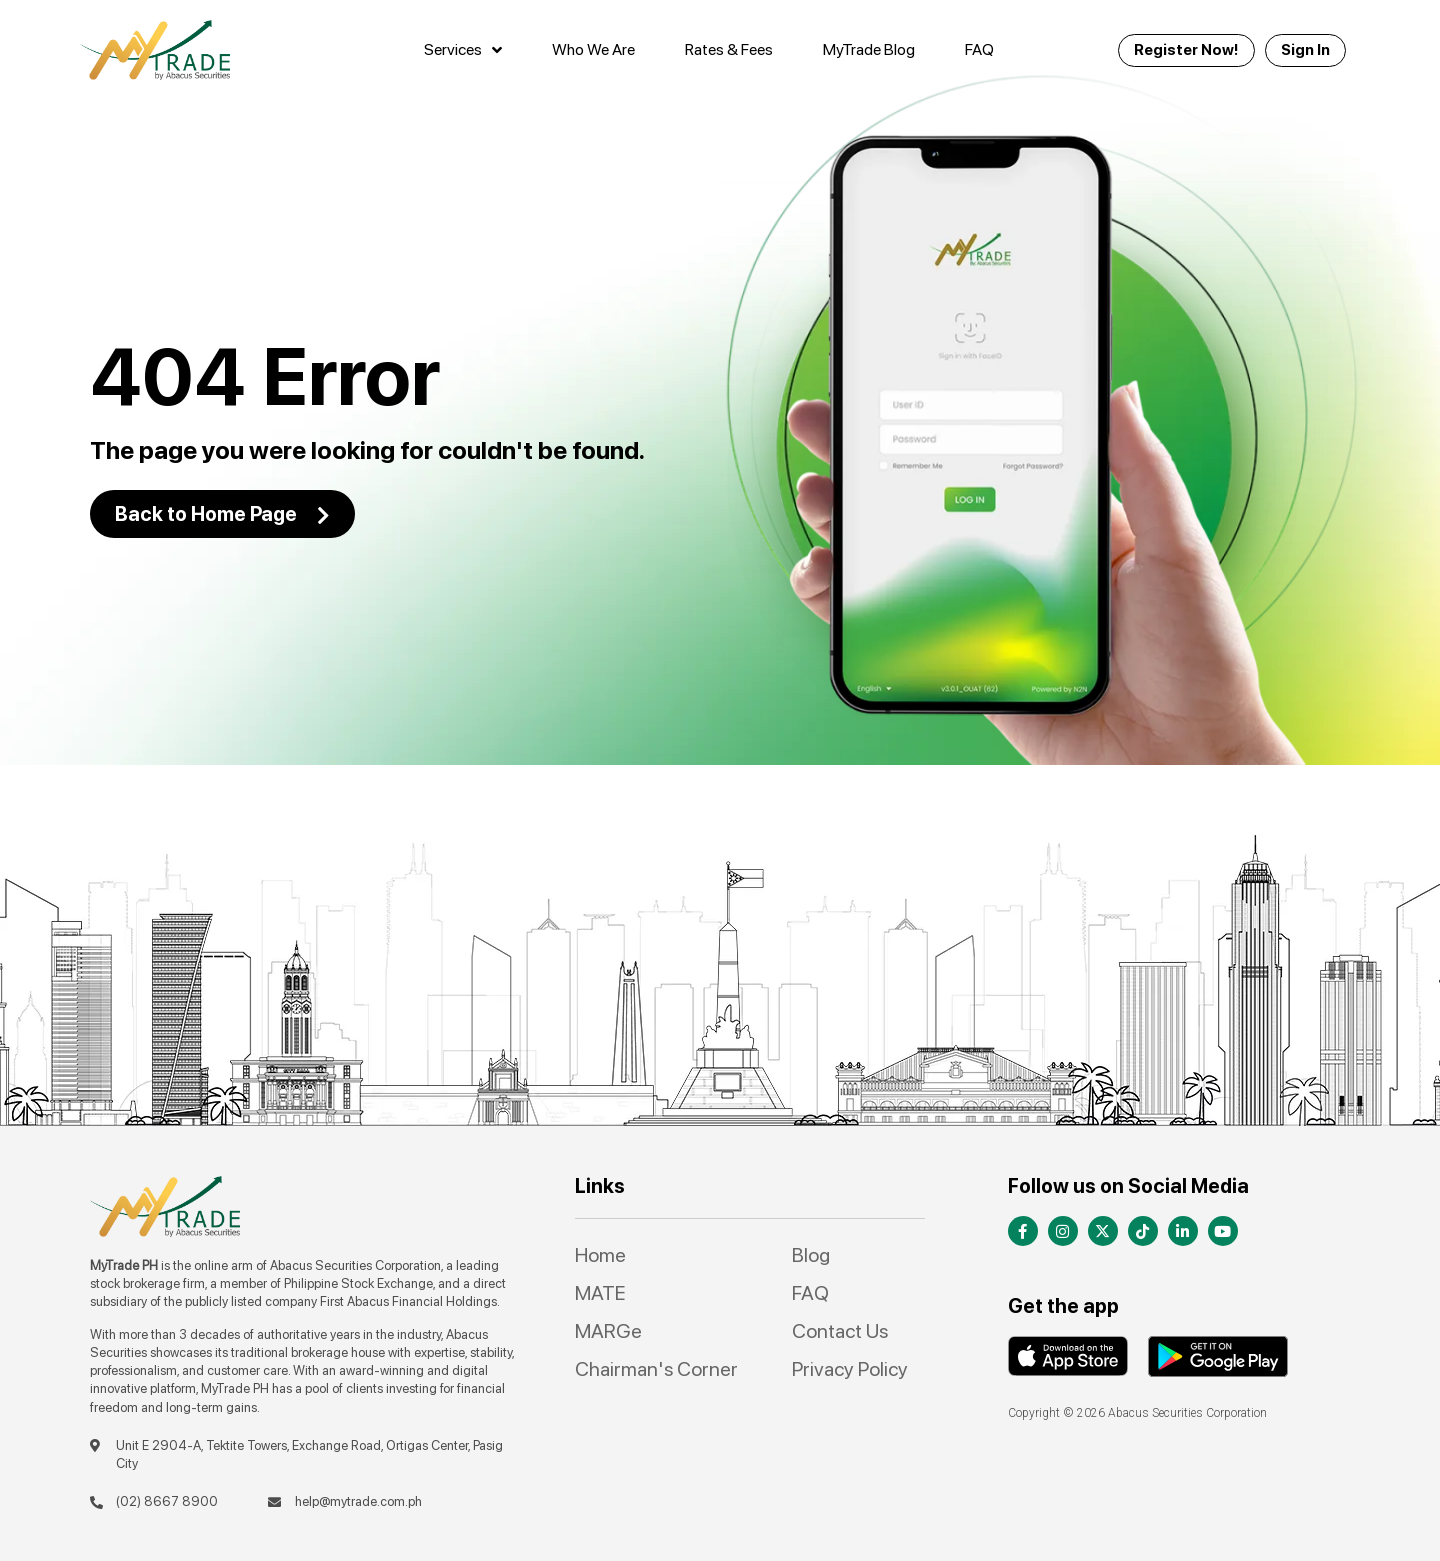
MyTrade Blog (869, 49)
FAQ (979, 49)
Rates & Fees (729, 49)
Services (463, 50)
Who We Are (593, 49)
